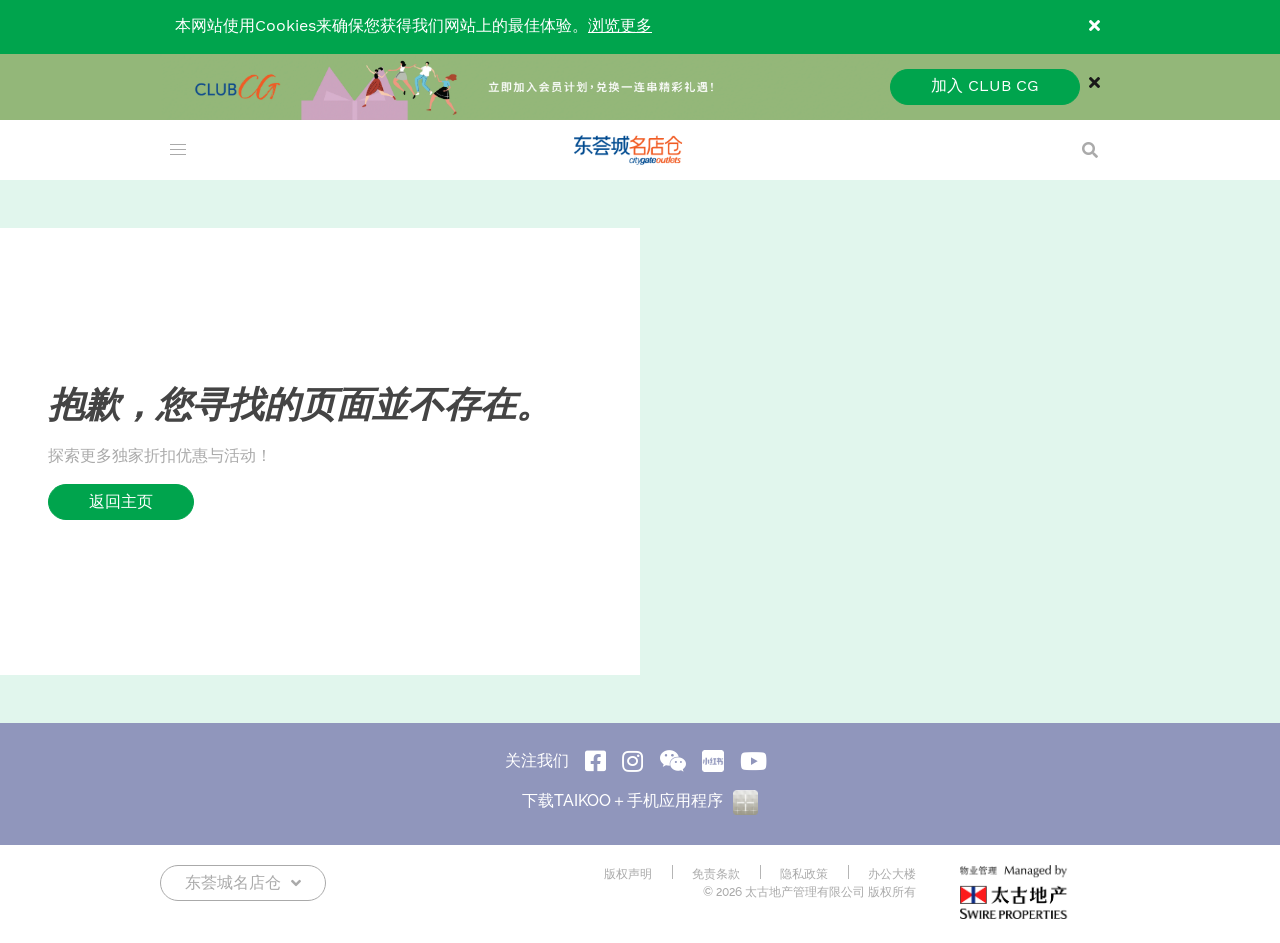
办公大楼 (892, 874)
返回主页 (121, 501)
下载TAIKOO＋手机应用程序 (640, 800)
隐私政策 (804, 874)
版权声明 (628, 874)
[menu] (178, 150)
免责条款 (716, 874)
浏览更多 (620, 26)
